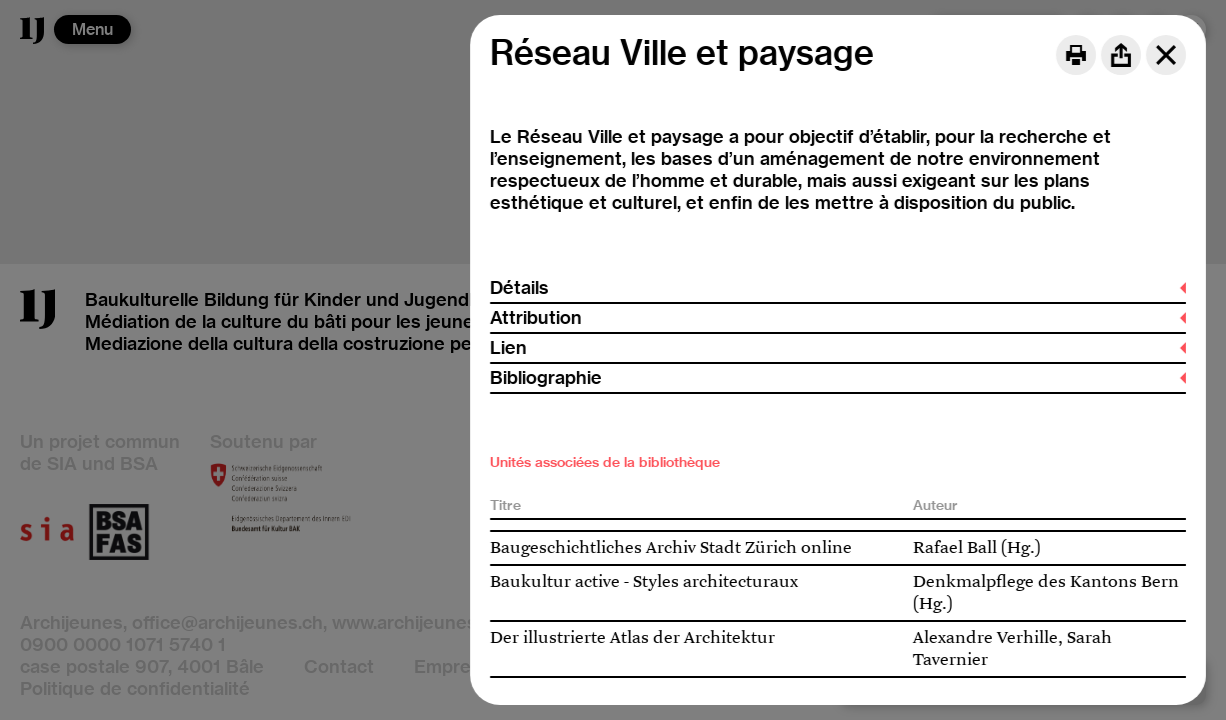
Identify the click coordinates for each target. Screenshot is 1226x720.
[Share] (1121, 55)
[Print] (1076, 55)
